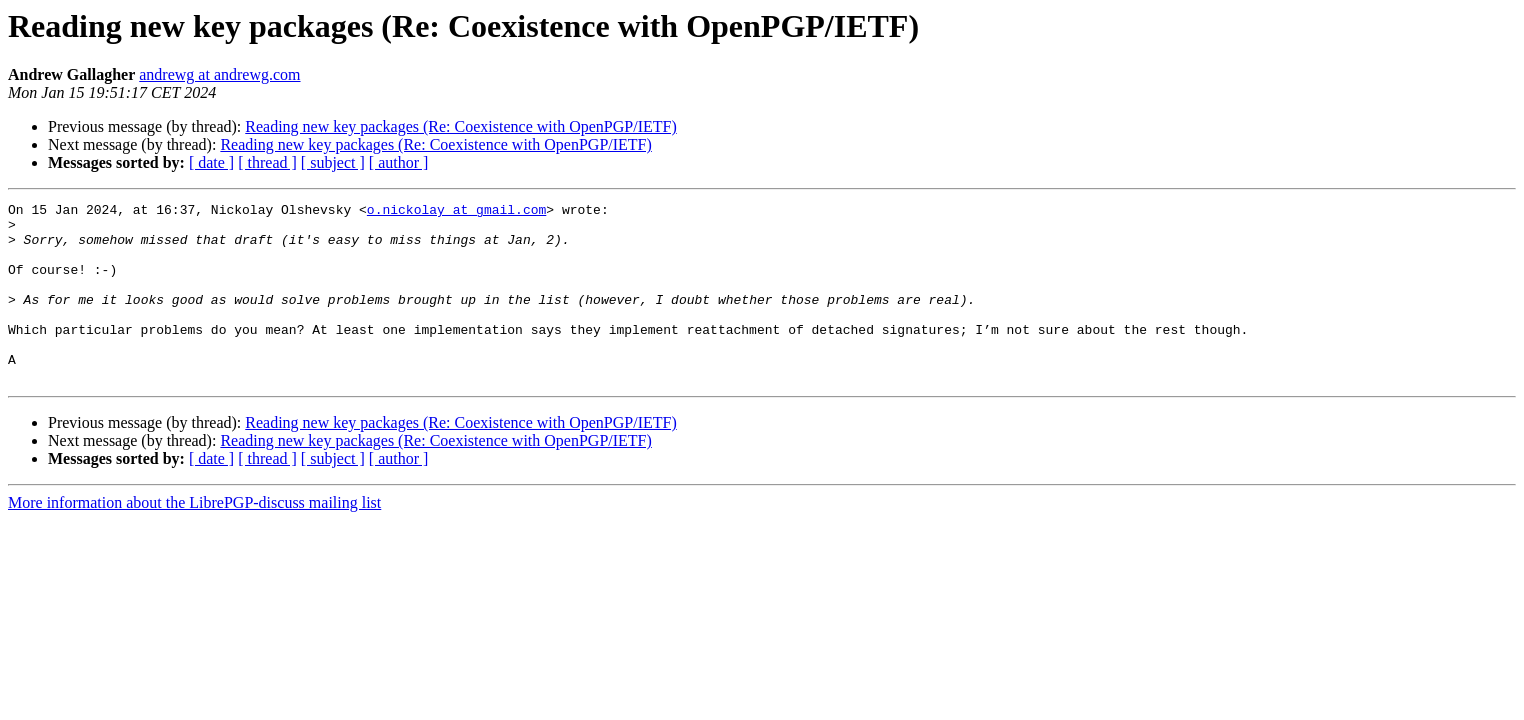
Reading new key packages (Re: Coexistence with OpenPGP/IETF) (460, 126)
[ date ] (211, 162)
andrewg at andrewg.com (219, 74)
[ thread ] (267, 162)
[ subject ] (333, 162)
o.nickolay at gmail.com (456, 212)
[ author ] (399, 162)
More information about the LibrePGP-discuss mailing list (194, 538)
